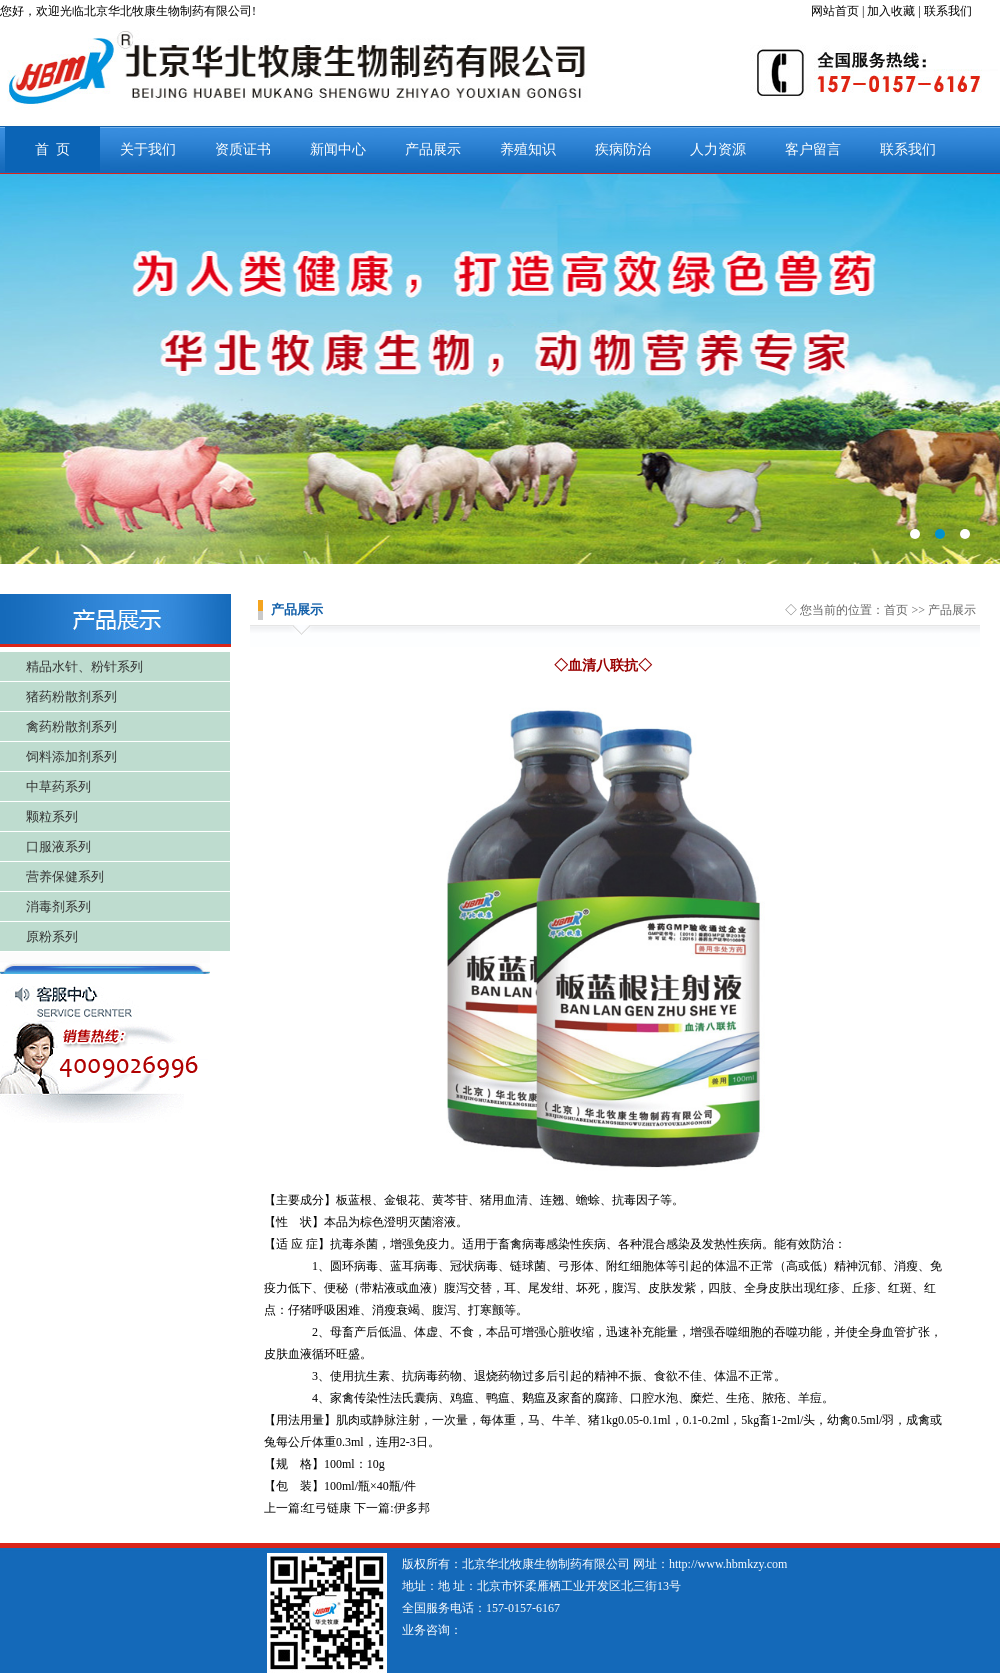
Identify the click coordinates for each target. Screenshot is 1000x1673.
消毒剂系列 (58, 906)
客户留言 (813, 149)
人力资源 (718, 149)
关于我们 (148, 149)
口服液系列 (58, 846)
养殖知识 (528, 149)
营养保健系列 (65, 876)
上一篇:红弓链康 (307, 1508)
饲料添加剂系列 (71, 756)
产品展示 (433, 149)
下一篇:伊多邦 (391, 1508)
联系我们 (908, 149)
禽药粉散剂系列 (71, 726)
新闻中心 (338, 149)
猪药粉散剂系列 (71, 696)
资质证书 (243, 149)
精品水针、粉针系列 (84, 666)
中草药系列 (58, 786)
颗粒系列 (52, 816)
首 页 (52, 149)
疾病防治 (623, 149)
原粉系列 (52, 936)
